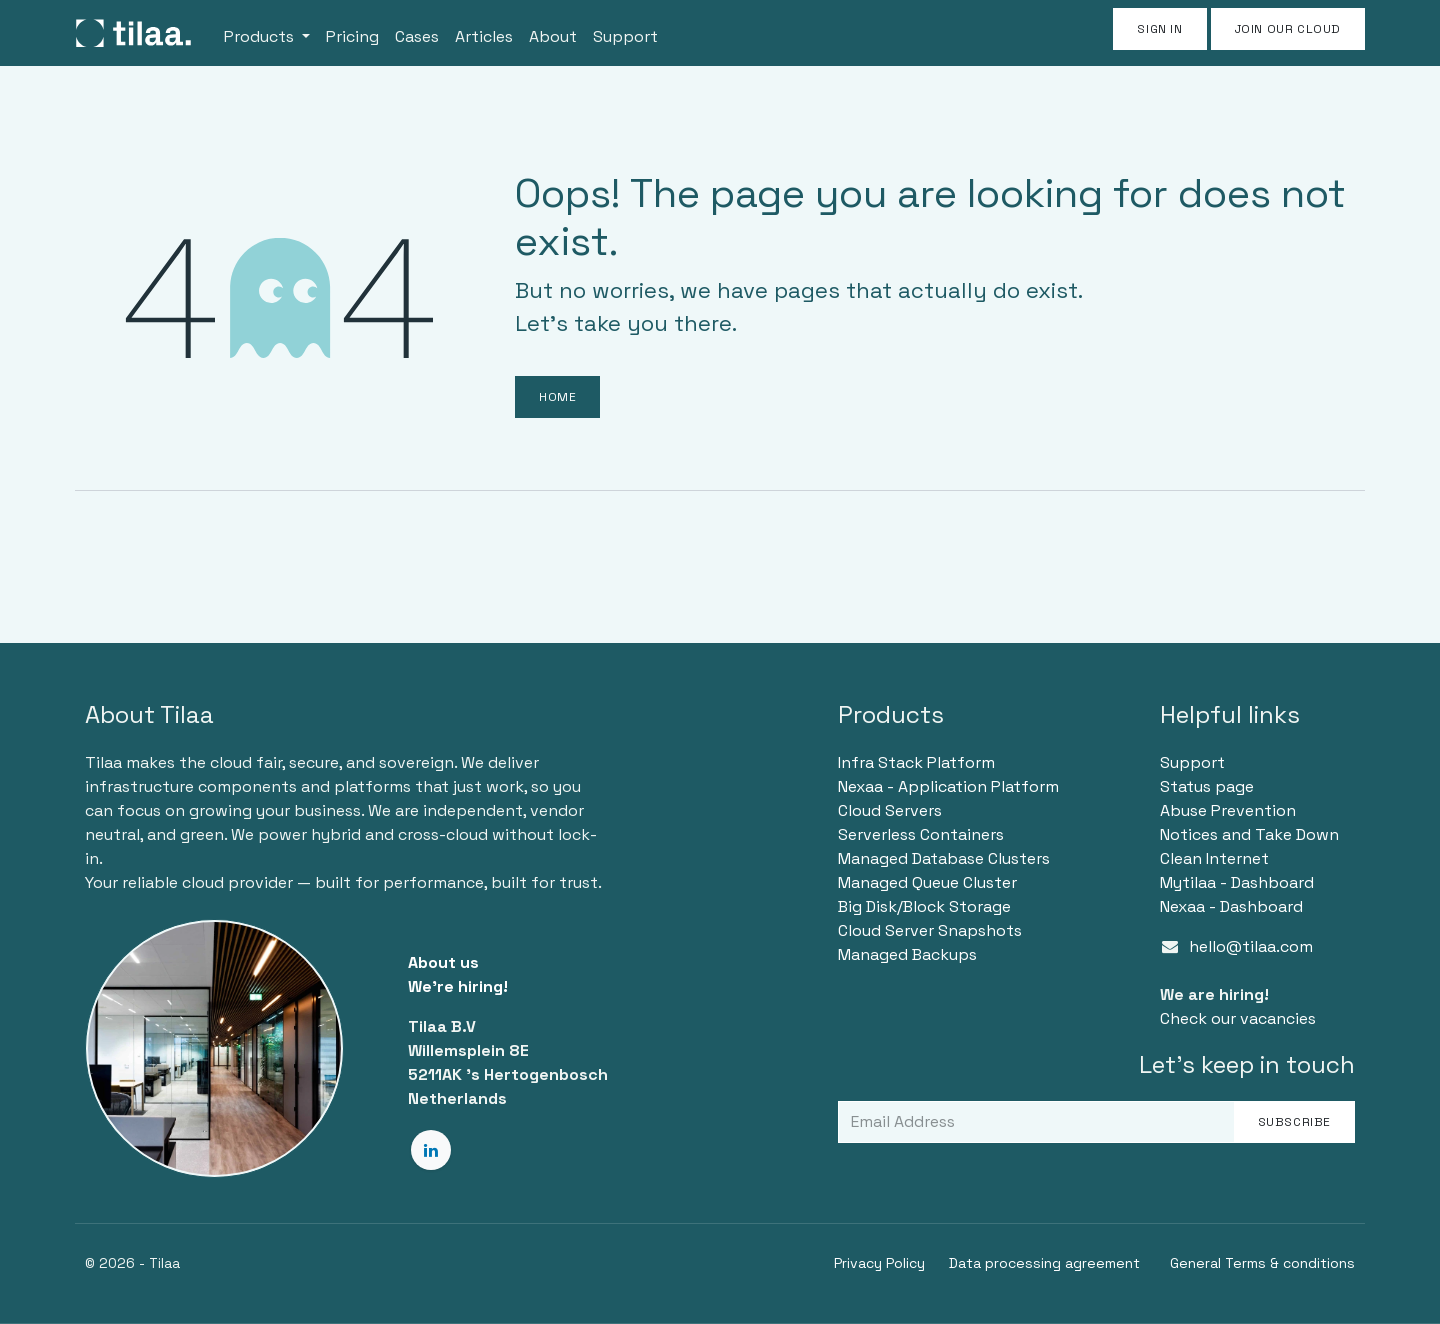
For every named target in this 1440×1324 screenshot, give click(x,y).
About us (443, 962)
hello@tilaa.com (1251, 946)
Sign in (1159, 29)
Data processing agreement (1044, 1263)
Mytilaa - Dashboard (1237, 882)
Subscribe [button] (1294, 1122)
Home (557, 397)
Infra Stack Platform (916, 762)
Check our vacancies (1238, 1018)
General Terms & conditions (1262, 1263)
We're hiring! (458, 986)
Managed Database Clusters (944, 858)
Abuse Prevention (1228, 810)
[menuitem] (267, 33)
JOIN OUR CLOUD (1288, 29)
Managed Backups (907, 954)
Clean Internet (1214, 858)
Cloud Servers (890, 810)
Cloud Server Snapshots (930, 930)
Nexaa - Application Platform (948, 786)
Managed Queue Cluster (927, 882)
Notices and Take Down (1249, 834)
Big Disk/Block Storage (924, 906)
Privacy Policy (879, 1263)
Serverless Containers (921, 834)
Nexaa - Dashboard (1231, 906)
